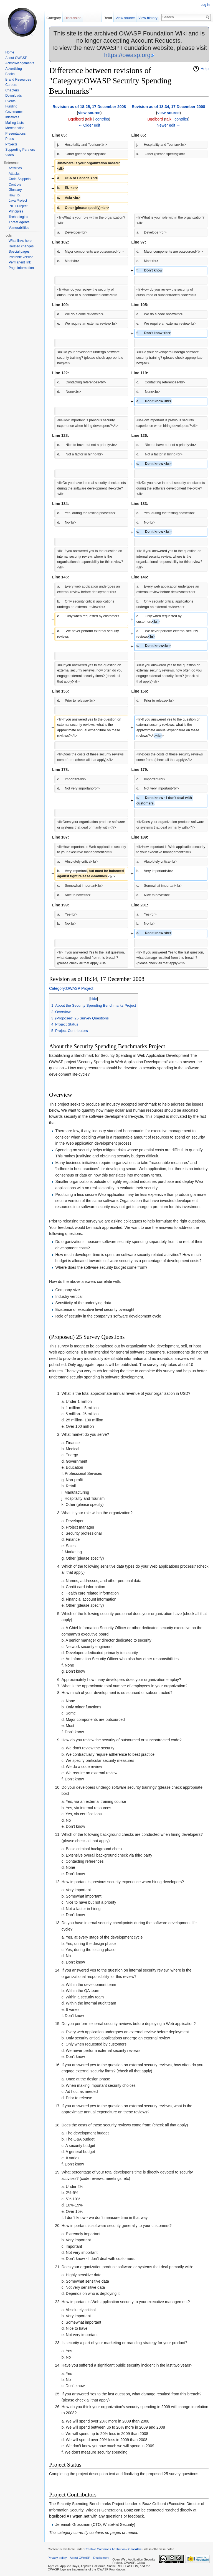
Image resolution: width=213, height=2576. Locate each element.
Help (205, 68)
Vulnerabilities (19, 228)
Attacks (14, 174)
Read (107, 18)
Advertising (13, 69)
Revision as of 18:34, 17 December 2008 (168, 106)
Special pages (19, 251)
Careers (11, 85)
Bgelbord (76, 119)
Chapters (12, 90)
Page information (21, 268)
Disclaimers (101, 2557)
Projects (11, 144)
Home (9, 52)
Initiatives (12, 117)
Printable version (21, 257)
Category (53, 18)
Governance (14, 112)
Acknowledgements (19, 63)
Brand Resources (18, 79)
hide (93, 999)
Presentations (15, 133)
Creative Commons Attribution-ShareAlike (112, 2549)
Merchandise (14, 128)
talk (89, 119)
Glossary (15, 190)
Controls (15, 184)
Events (10, 101)
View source (125, 18)
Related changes (21, 246)
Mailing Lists (14, 123)
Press (9, 139)
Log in (205, 5)
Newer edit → (168, 125)
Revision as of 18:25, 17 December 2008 (89, 106)
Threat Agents (19, 222)
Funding (11, 106)
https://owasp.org (127, 55)
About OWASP (16, 58)
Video (9, 155)
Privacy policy (57, 2557)
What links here (20, 241)
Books (9, 74)
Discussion (73, 18)
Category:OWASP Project (71, 988)
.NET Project (18, 206)
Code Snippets (20, 179)
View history (148, 18)
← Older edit (89, 125)
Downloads (13, 96)
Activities (15, 168)
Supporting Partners (20, 150)
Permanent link (20, 262)
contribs (102, 119)
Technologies (18, 217)
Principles (16, 211)
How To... (15, 195)
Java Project (18, 201)
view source (89, 113)
